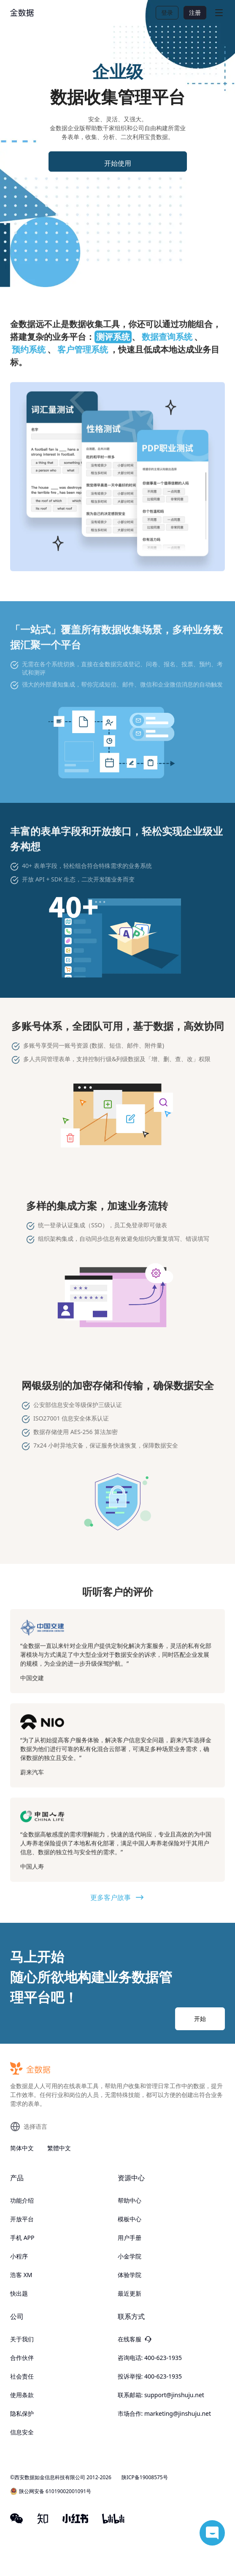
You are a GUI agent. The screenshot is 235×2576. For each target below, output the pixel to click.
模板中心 (129, 2219)
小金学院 (129, 2256)
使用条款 (22, 2395)
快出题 (19, 2293)
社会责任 (22, 2376)
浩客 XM (21, 2275)
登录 (167, 12)
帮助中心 (129, 2200)
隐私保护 (22, 2413)
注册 (195, 12)
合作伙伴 (22, 2358)
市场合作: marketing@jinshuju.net (164, 2413)
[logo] (22, 12)
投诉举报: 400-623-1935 (150, 2376)
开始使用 (117, 163)
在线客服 (134, 2339)
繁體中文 (59, 2148)
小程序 (19, 2256)
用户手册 (129, 2238)
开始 (200, 2019)
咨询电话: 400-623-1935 (150, 2358)
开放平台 (22, 2219)
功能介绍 (22, 2200)
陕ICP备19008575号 (145, 2477)
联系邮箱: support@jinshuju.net (161, 2395)
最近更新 (129, 2293)
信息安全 (22, 2432)
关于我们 (22, 2339)
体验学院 (129, 2275)
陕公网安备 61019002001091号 (50, 2491)
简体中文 (22, 2148)
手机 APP (22, 2238)
